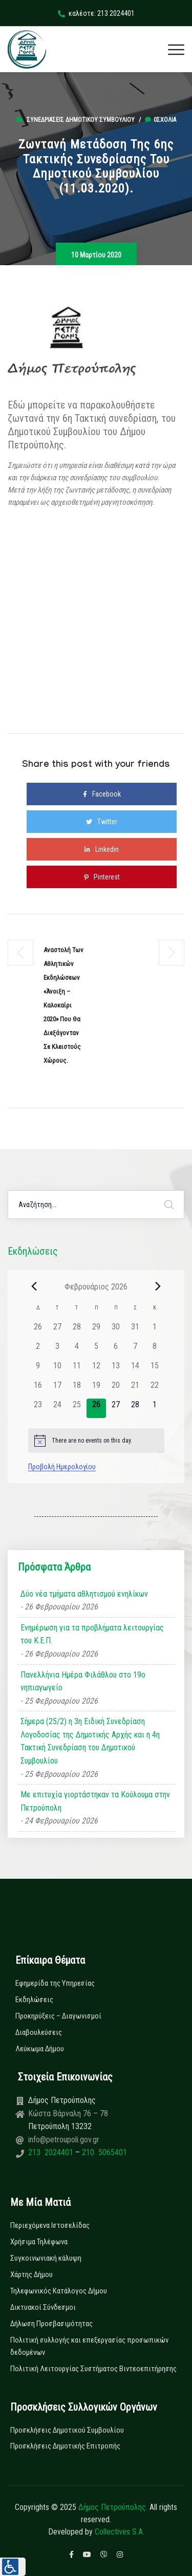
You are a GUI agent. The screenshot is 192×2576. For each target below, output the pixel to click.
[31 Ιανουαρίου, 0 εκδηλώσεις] (135, 1330)
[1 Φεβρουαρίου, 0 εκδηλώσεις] (154, 1330)
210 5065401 (103, 2152)
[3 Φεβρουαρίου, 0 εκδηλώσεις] (57, 1350)
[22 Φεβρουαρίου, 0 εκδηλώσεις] (154, 1389)
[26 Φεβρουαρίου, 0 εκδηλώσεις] (96, 1408)
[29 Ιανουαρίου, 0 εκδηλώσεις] (96, 1330)
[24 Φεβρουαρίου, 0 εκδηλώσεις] (57, 1408)
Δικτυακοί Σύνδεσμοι (43, 2307)
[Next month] (158, 1286)
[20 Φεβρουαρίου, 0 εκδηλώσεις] (115, 1389)
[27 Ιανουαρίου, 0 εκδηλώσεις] (57, 1330)
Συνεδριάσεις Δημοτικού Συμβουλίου (81, 119)
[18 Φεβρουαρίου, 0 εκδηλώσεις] (77, 1389)
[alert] (96, 1440)
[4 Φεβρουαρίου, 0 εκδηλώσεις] (77, 1350)
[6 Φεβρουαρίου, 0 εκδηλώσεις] (115, 1350)
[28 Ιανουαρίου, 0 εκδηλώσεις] (77, 1330)
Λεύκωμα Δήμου (39, 2048)
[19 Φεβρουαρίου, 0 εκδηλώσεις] (96, 1389)
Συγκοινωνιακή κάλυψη (45, 2258)
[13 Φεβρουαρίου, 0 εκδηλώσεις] (115, 1369)
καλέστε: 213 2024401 (96, 13)
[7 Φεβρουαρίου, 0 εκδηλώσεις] (135, 1350)
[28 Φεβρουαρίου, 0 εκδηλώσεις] (135, 1408)
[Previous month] (34, 1286)
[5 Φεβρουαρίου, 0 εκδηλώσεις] (96, 1350)
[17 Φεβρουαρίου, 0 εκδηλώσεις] (57, 1389)
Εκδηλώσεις (34, 1999)
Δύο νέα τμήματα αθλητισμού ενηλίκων (84, 1594)
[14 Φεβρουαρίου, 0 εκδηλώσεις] (135, 1369)
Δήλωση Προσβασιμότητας (51, 2323)
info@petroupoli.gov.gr (63, 2139)
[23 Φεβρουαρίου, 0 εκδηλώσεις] (38, 1408)
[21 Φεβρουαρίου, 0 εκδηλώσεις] (135, 1389)
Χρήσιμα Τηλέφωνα (39, 2241)
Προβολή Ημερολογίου (62, 1467)
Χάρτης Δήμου (31, 2274)
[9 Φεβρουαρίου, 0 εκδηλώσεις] (38, 1369)
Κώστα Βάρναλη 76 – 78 (68, 2113)
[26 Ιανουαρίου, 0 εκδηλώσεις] (38, 1330)
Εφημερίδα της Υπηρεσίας (55, 1983)
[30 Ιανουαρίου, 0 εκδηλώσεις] (115, 1330)
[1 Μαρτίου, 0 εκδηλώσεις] (154, 1408)
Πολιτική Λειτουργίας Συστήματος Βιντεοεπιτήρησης (93, 2368)
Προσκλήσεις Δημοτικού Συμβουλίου (67, 2430)
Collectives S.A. (119, 2532)
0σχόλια (160, 119)
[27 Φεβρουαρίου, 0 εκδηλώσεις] (115, 1408)
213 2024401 (51, 2152)
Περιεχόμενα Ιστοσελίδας (50, 2225)
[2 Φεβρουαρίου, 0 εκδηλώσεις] (38, 1350)
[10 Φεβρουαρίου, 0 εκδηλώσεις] (57, 1369)
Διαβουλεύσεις (38, 2032)
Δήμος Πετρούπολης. (112, 2507)
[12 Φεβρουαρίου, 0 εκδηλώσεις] (96, 1369)
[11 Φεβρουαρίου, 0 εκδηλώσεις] (77, 1369)
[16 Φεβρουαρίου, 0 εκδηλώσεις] (38, 1389)
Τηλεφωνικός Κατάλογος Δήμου (58, 2290)
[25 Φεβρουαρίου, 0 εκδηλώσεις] (77, 1408)
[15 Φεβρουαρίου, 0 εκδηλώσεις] (154, 1369)
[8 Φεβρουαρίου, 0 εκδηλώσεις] (154, 1350)
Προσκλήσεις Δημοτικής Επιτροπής (65, 2446)
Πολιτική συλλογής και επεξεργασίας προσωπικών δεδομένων (89, 2346)
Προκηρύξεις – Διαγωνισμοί (58, 2016)
